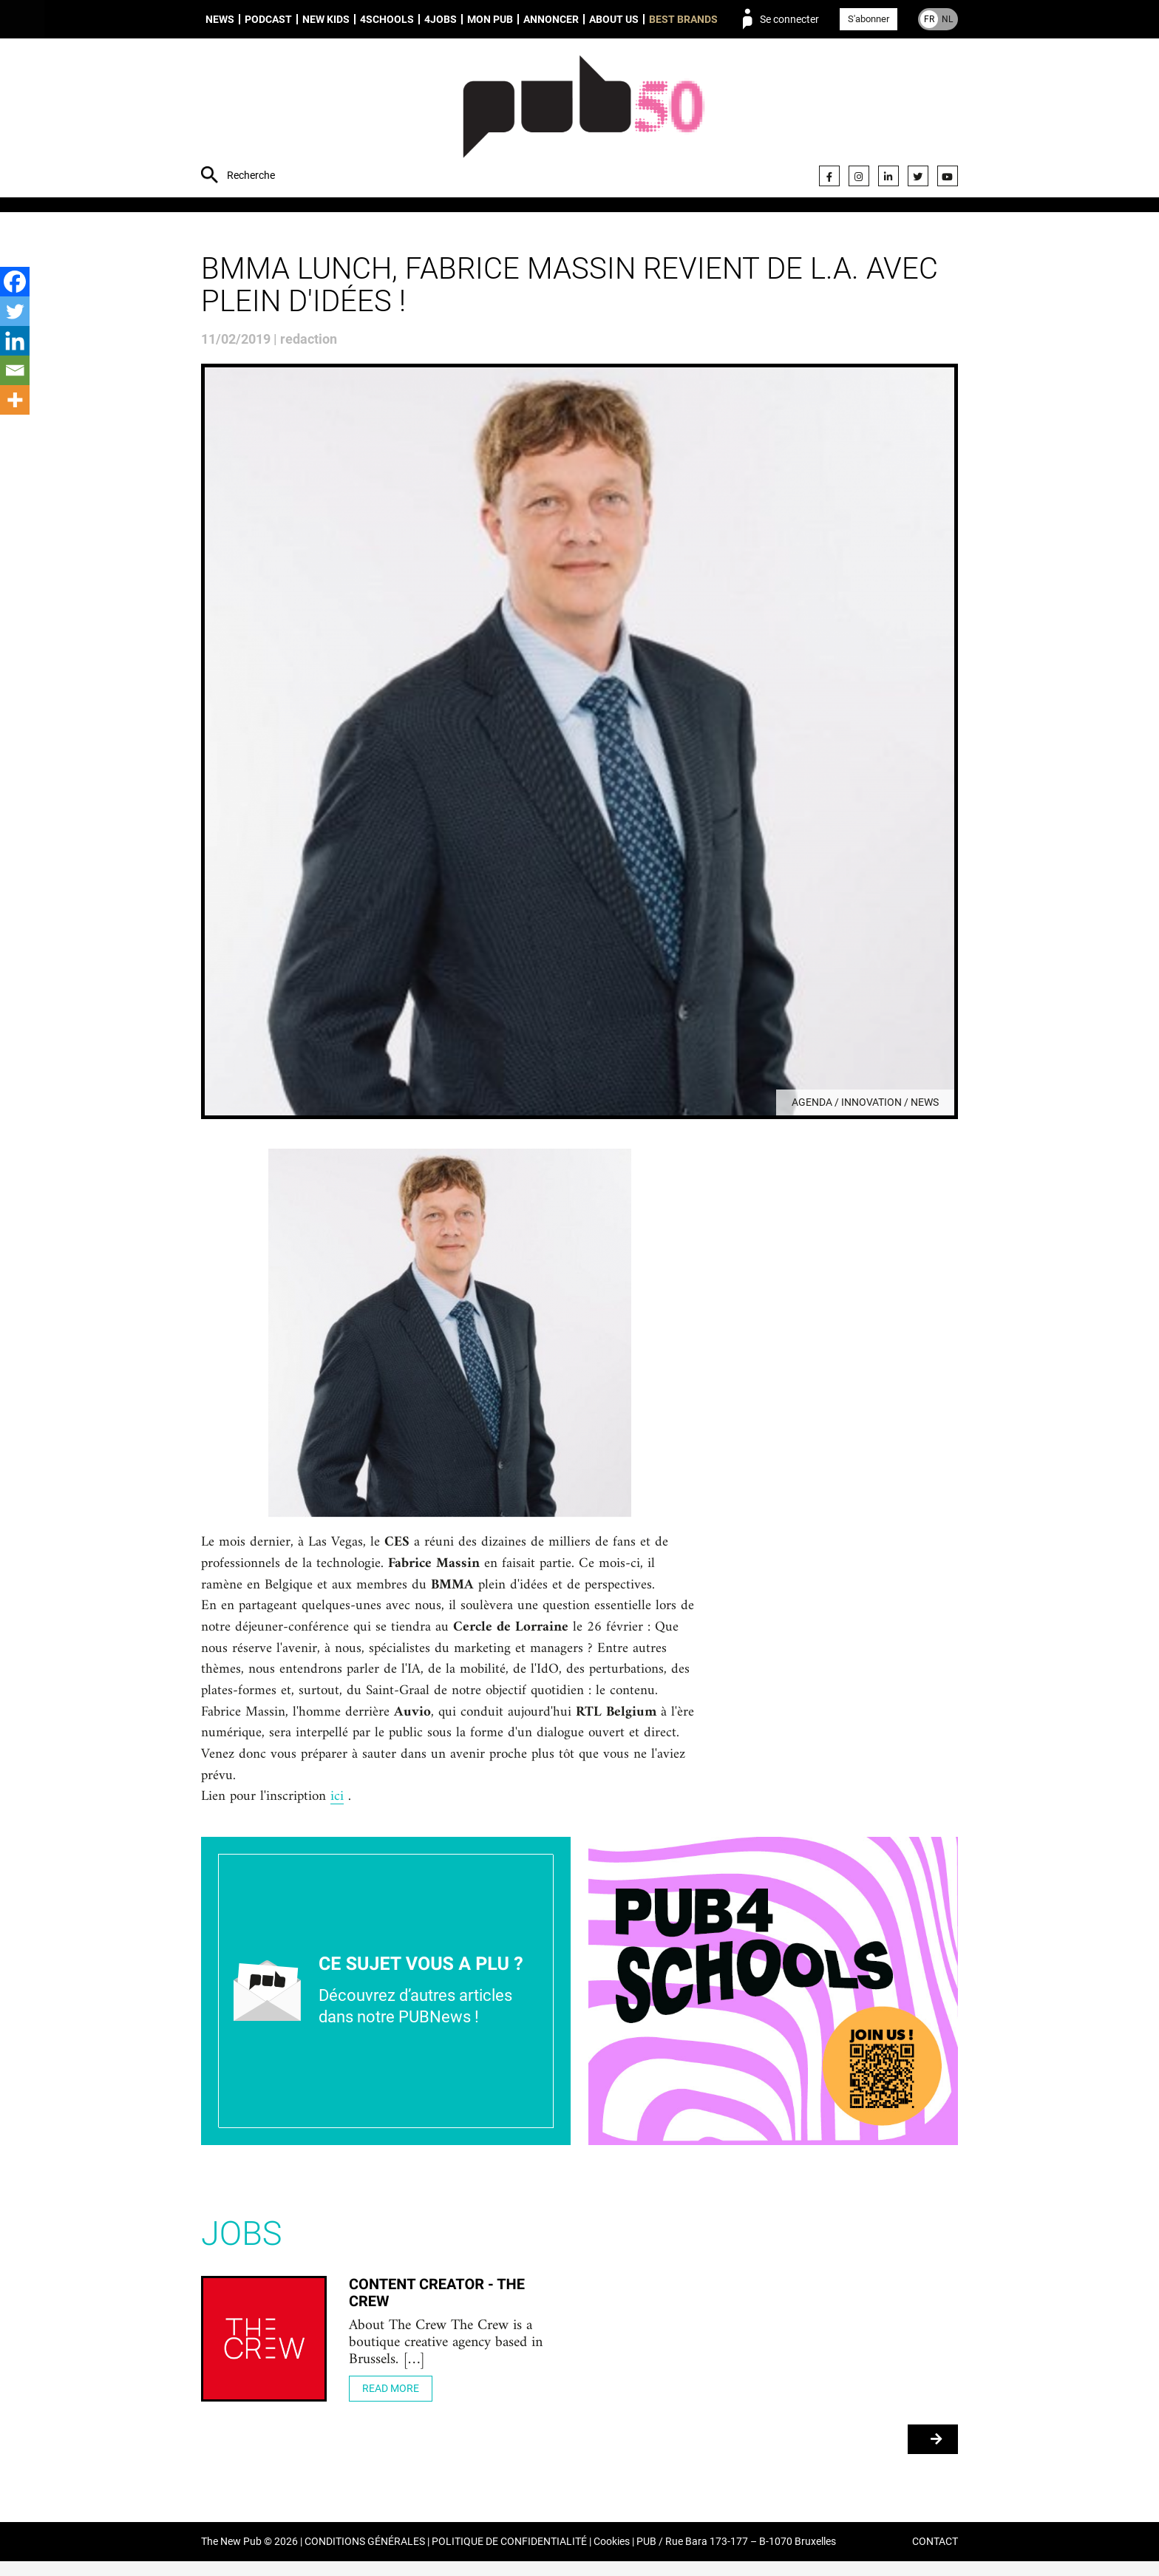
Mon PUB (490, 19)
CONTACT (935, 2556)
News (219, 19)
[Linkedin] (15, 341)
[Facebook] (15, 281)
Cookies (612, 2556)
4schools (387, 19)
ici (340, 1810)
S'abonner (868, 18)
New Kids (326, 19)
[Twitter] (15, 311)
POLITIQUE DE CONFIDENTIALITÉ (509, 2556)
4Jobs (440, 19)
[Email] (15, 370)
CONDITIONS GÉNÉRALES (365, 2556)
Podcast (268, 19)
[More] (15, 400)
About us (614, 19)
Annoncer (551, 19)
